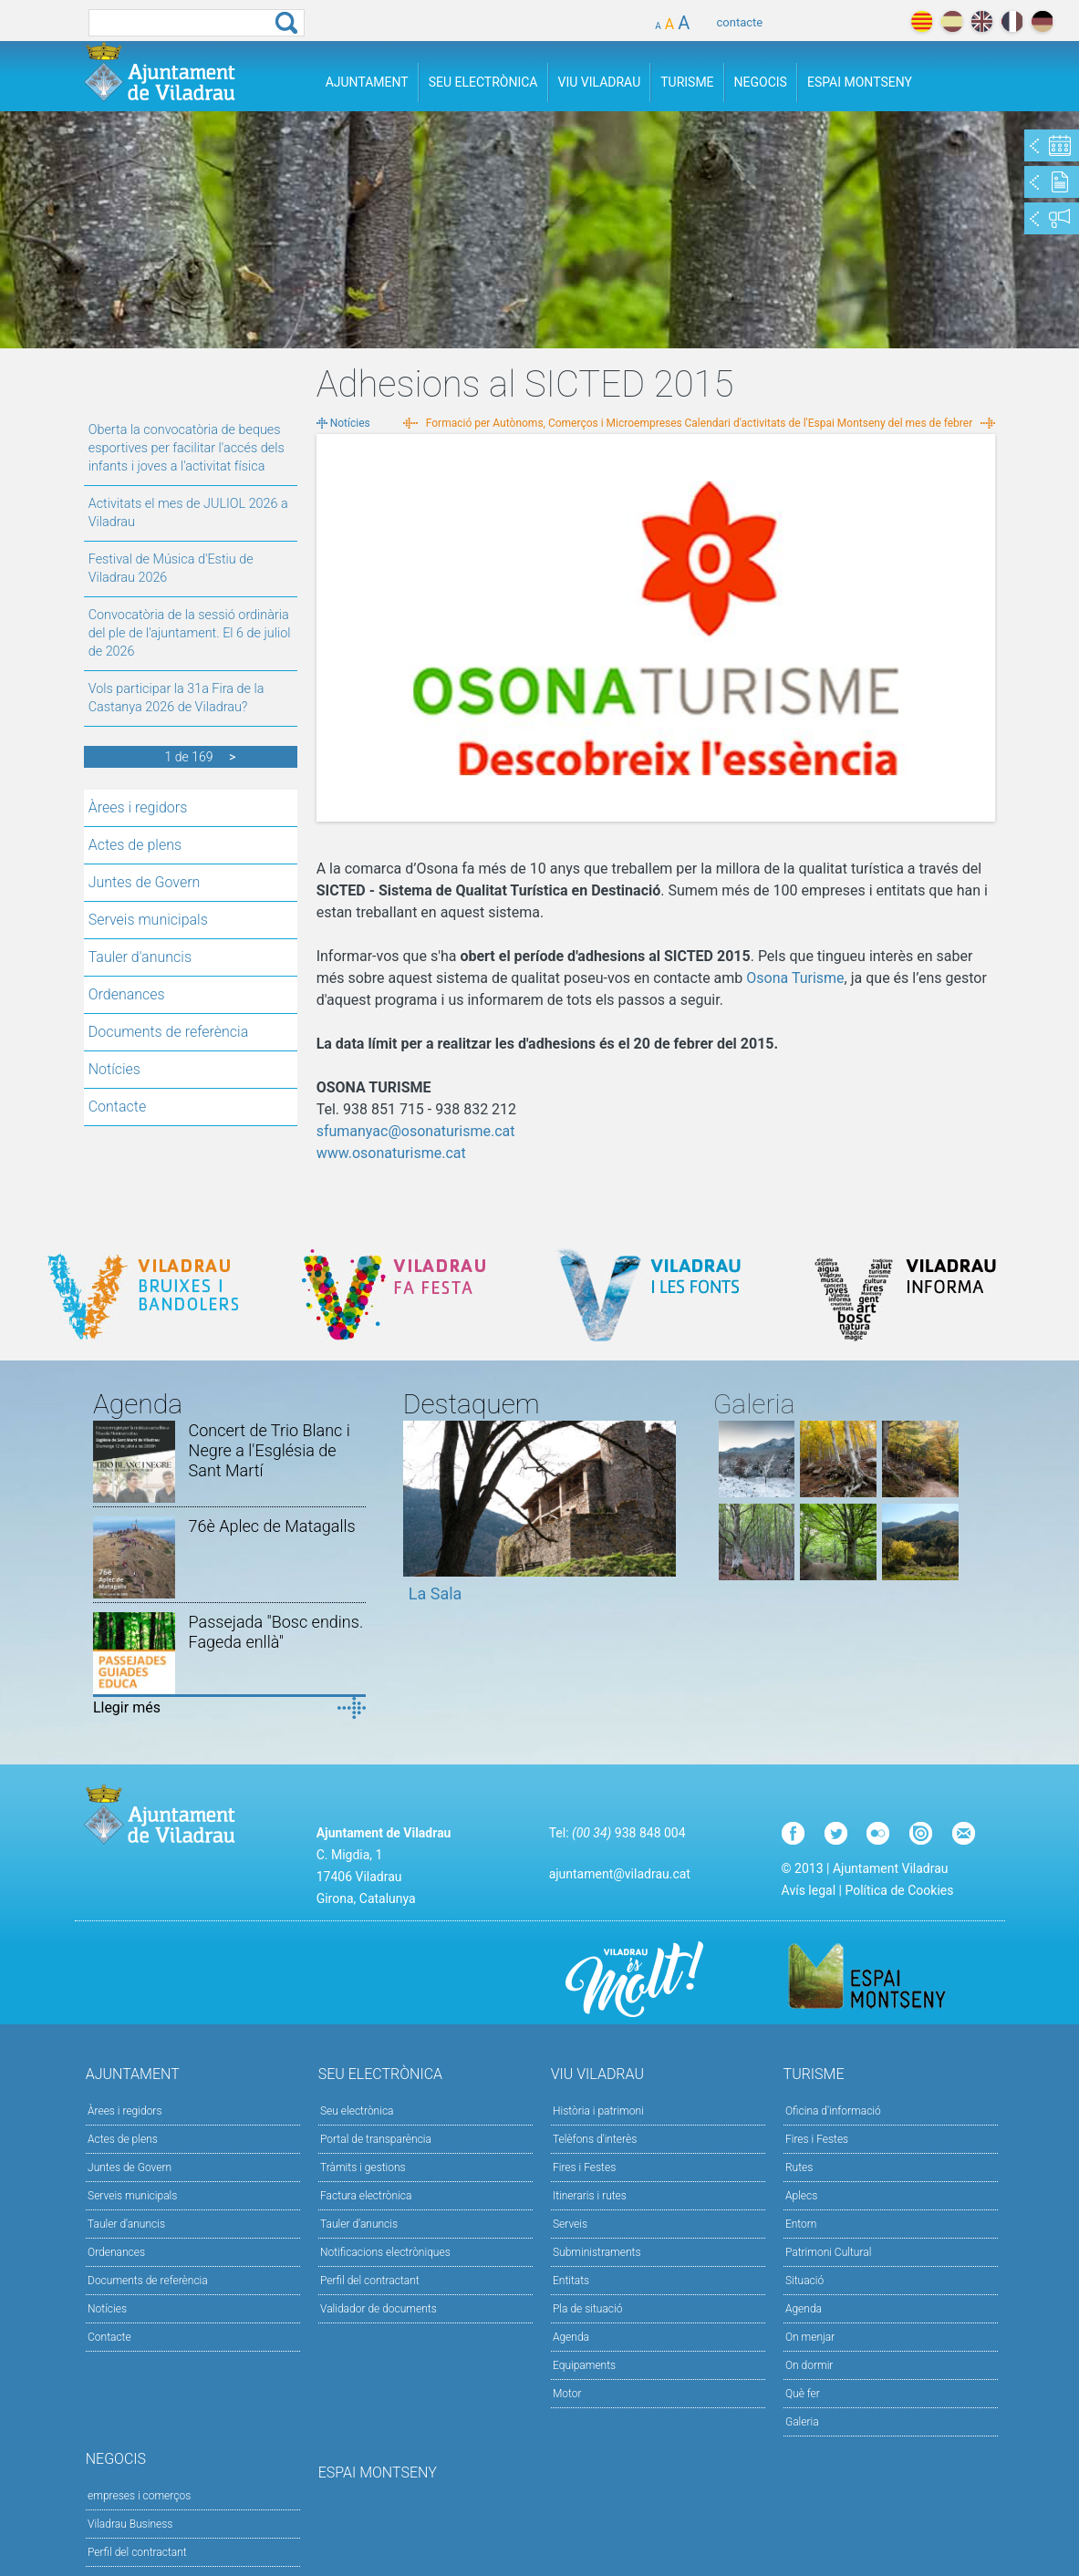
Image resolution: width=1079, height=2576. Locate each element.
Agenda (571, 2337)
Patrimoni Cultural (828, 2252)
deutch (1042, 21)
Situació (804, 2280)
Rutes (799, 2167)
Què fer (802, 2393)
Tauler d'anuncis (140, 957)
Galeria (802, 2422)
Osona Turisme (795, 978)
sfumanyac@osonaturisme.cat (415, 1131)
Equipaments (584, 2365)
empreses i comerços (139, 2495)
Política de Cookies (899, 1890)
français (1011, 21)
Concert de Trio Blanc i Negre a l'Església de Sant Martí (269, 1450)
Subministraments (597, 2252)
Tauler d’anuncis (359, 2224)
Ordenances (126, 994)
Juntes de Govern (144, 882)
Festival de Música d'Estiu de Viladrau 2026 (171, 568)
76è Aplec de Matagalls (272, 1526)
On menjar (810, 2337)
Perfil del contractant (370, 2280)
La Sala (435, 1593)
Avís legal (808, 1890)
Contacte (117, 1106)
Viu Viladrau (599, 82)
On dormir (809, 2365)
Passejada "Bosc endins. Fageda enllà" (276, 1631)
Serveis (570, 2224)
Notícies (114, 1069)
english (981, 21)
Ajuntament (367, 82)
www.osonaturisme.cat (391, 1153)
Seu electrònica (357, 2111)
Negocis (760, 82)
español (951, 21)
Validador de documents (378, 2308)
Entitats (571, 2280)
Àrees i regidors (138, 807)
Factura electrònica (365, 2195)
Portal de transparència (375, 2139)
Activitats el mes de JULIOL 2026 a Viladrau (188, 513)
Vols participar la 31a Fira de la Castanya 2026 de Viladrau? (176, 698)
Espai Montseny (859, 82)
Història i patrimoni (598, 2111)
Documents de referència (168, 1031)
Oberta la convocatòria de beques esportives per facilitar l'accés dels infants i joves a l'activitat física (186, 448)
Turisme (686, 82)
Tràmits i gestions (363, 2167)
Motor (567, 2393)
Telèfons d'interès (595, 2139)
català (921, 21)
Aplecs (801, 2195)
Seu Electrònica (483, 82)
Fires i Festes (584, 2167)
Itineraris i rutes (590, 2195)
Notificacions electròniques (385, 2252)
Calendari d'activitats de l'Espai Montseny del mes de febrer (829, 423)
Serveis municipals (148, 919)
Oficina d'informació (833, 2111)
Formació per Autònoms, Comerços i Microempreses (554, 423)
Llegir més (127, 1707)
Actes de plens (135, 844)
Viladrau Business (130, 2524)
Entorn (801, 2224)
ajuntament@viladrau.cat (619, 1874)
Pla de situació (588, 2308)
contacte (740, 22)
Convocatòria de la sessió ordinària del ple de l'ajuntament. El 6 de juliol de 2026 (189, 633)
